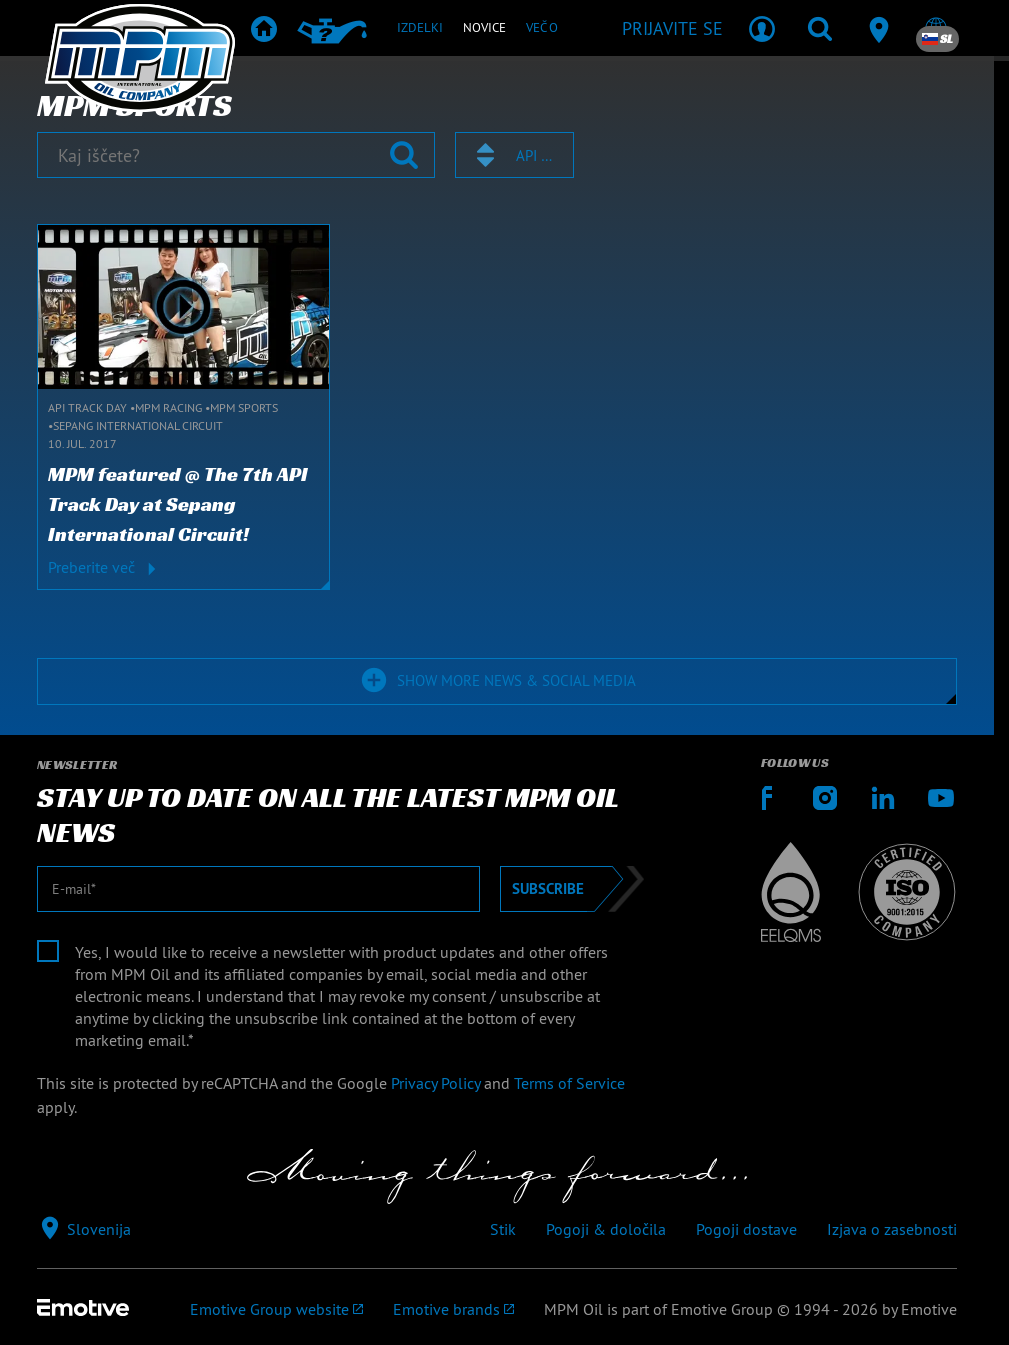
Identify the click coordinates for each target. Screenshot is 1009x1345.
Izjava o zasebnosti (892, 1229)
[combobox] (514, 155)
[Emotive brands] (453, 1309)
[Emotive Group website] (276, 1309)
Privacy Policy (435, 1083)
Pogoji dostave (746, 1229)
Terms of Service (569, 1083)
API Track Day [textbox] (535, 155)
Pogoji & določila (606, 1229)
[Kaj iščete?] (236, 155)
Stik (503, 1229)
